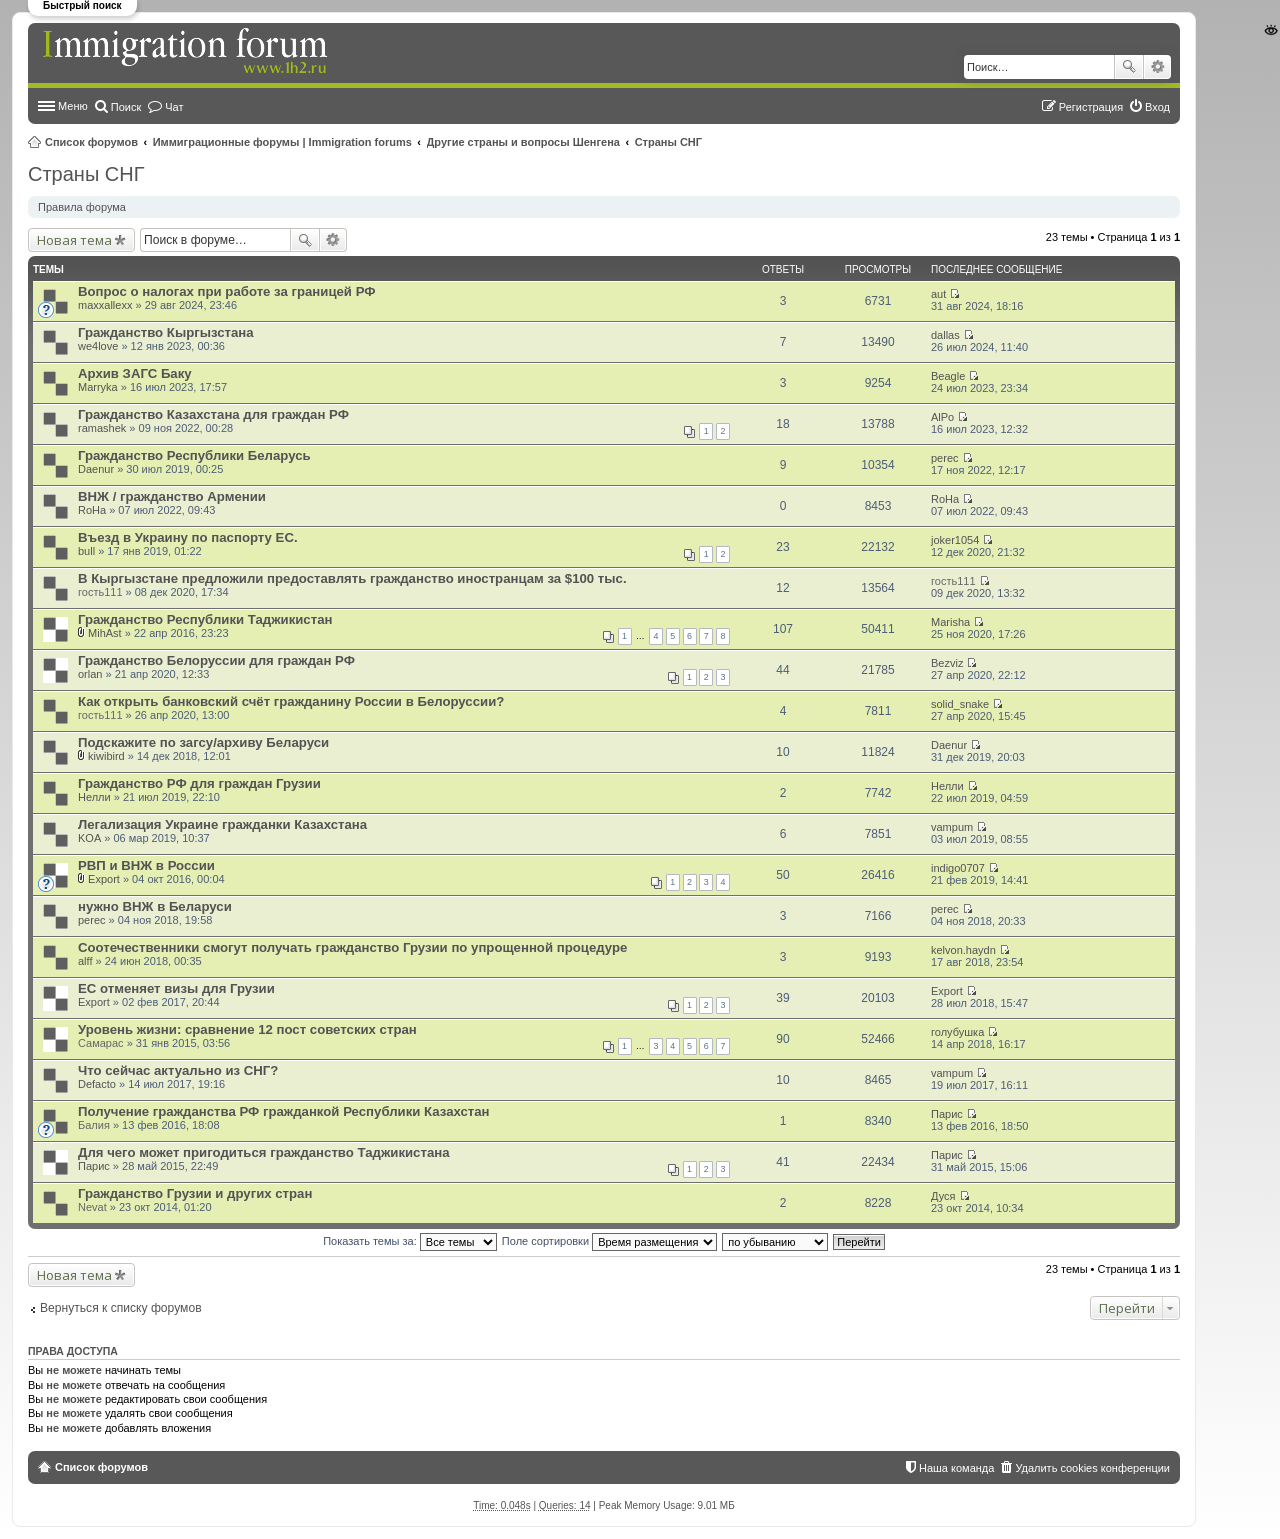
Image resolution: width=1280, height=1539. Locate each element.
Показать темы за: (410, 1241)
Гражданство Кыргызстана (166, 332)
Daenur (96, 469)
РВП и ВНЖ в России (146, 865)
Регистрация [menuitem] (1091, 107)
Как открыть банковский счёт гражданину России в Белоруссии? (291, 701)
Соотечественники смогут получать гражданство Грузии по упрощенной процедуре (352, 947)
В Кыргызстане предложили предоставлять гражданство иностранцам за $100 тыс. (352, 578)
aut (938, 294)
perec (945, 458)
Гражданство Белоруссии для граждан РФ (216, 660)
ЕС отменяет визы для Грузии (176, 988)
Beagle (948, 376)
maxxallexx (105, 305)
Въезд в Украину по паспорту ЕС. (188, 537)
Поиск (1129, 67)
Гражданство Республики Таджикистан (205, 619)
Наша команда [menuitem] (956, 1468)
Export (104, 879)
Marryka (98, 387)
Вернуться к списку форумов (121, 1308)
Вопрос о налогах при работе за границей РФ (227, 291)
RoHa (92, 510)
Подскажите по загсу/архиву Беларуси (203, 742)
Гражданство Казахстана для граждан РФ (213, 414)
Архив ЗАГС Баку (135, 373)
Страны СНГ (668, 142)
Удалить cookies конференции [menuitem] (1092, 1468)
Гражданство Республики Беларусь (194, 455)
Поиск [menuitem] (126, 107)
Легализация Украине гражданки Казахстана (222, 824)
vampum (952, 827)
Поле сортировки (609, 1241)
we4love (98, 346)
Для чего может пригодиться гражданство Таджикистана (264, 1152)
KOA (89, 838)
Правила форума (82, 207)
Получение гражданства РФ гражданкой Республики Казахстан (284, 1111)
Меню (73, 106)
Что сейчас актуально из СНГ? (178, 1070)
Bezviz (947, 663)
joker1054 (955, 540)
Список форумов (91, 142)
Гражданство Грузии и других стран (195, 1193)
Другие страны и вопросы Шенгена (523, 142)
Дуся (943, 1196)
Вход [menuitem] (1157, 107)
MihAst (105, 633)
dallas (945, 335)
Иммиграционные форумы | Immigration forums (282, 142)
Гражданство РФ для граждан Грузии (199, 783)
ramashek (102, 428)
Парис (947, 1114)
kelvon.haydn (963, 950)
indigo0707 (958, 868)
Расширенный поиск (1157, 67)
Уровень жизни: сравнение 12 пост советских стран (247, 1029)
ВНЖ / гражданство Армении (172, 496)
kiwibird (106, 756)
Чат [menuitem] (174, 107)
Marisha (950, 622)
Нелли (94, 797)
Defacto (97, 1084)
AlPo (942, 417)
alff (85, 961)
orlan (90, 674)
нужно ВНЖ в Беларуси (155, 906)
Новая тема (74, 240)
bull (86, 551)
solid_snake (960, 704)
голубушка (957, 1032)
